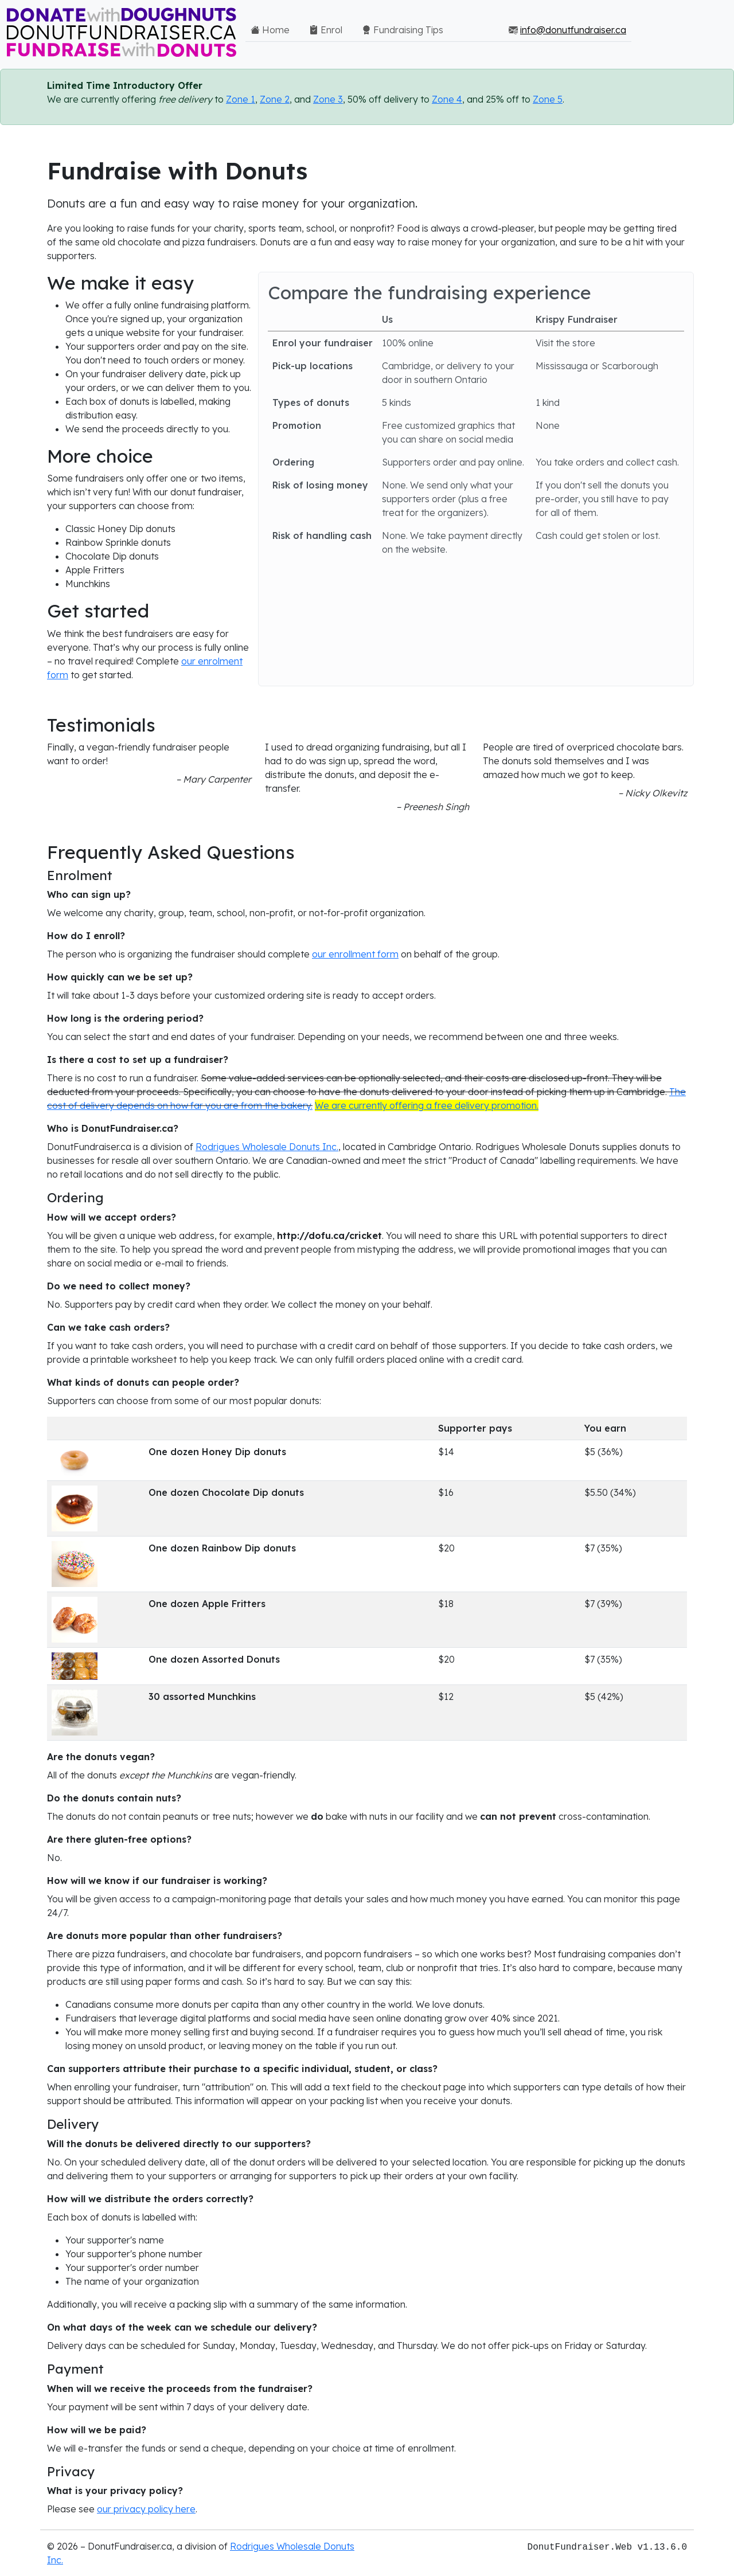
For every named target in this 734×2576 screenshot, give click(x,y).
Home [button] (270, 30)
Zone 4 (447, 99)
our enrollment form (355, 954)
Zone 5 (548, 99)
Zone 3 (328, 99)
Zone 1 (240, 99)
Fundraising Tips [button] (402, 30)
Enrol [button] (325, 30)
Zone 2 (275, 99)
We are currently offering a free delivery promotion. (426, 1105)
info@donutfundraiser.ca (573, 30)
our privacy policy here (146, 2509)
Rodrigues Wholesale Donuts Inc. (267, 1146)
